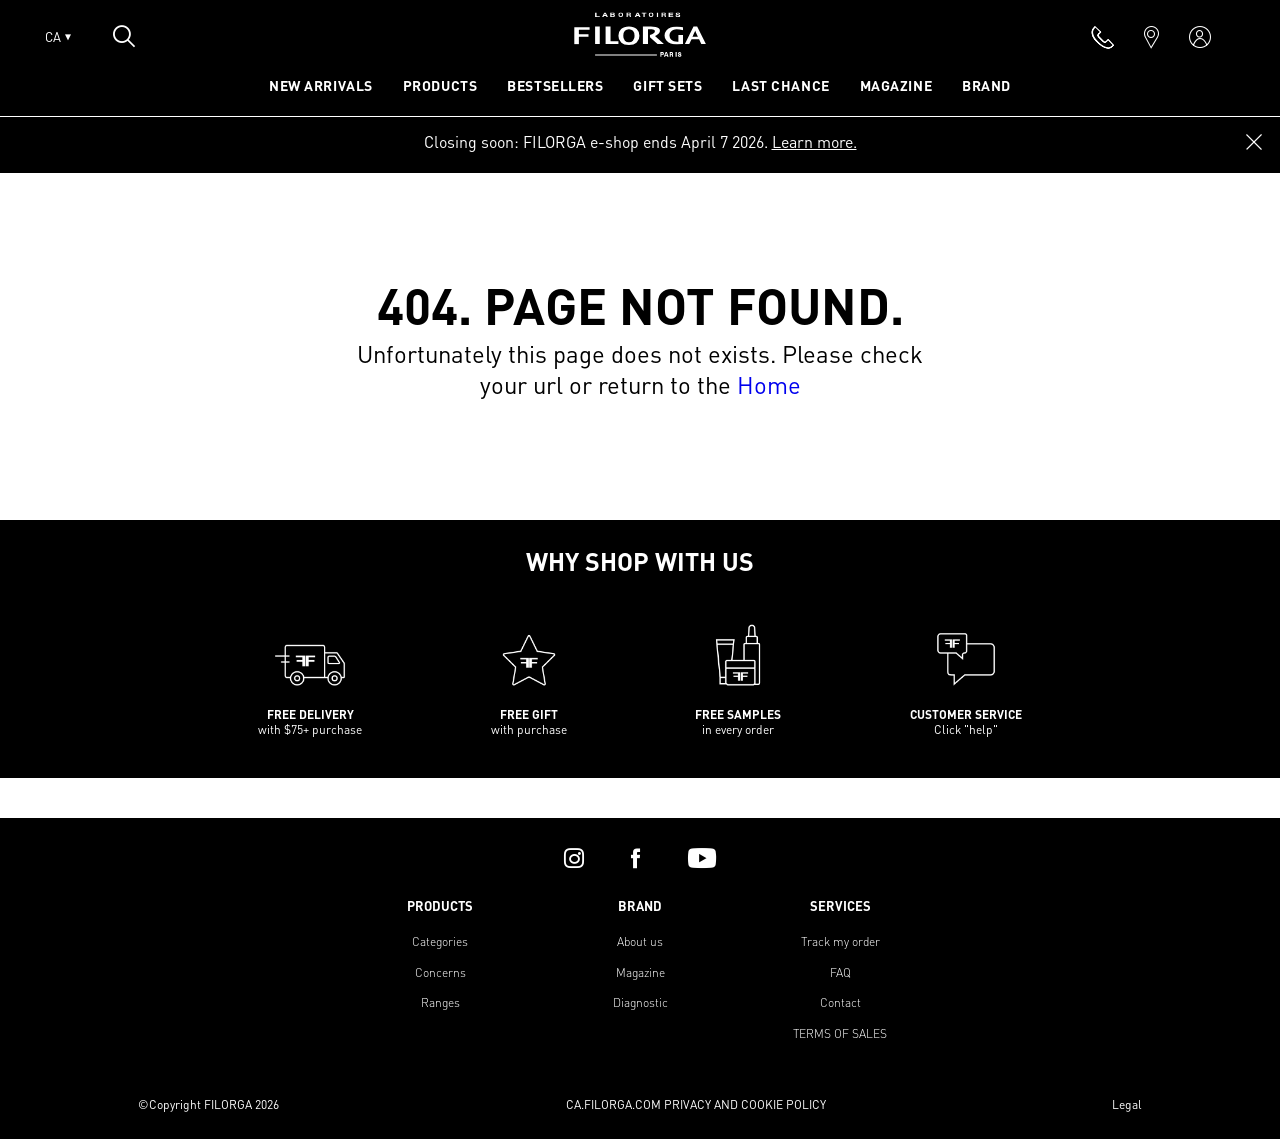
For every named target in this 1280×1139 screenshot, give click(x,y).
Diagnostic (640, 1002)
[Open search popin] (124, 36)
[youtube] (702, 858)
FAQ (840, 972)
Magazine (640, 972)
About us (640, 941)
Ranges (440, 1002)
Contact (840, 1002)
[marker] (1151, 37)
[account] (1200, 37)
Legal (1127, 1104)
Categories (440, 941)
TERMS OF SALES (840, 1033)
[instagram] (574, 858)
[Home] (640, 50)
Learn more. (814, 141)
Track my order (840, 941)
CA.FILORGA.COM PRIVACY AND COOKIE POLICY (696, 1104)
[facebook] (635, 858)
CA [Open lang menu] (58, 37)
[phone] (1103, 37)
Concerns (440, 972)
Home (769, 384)
